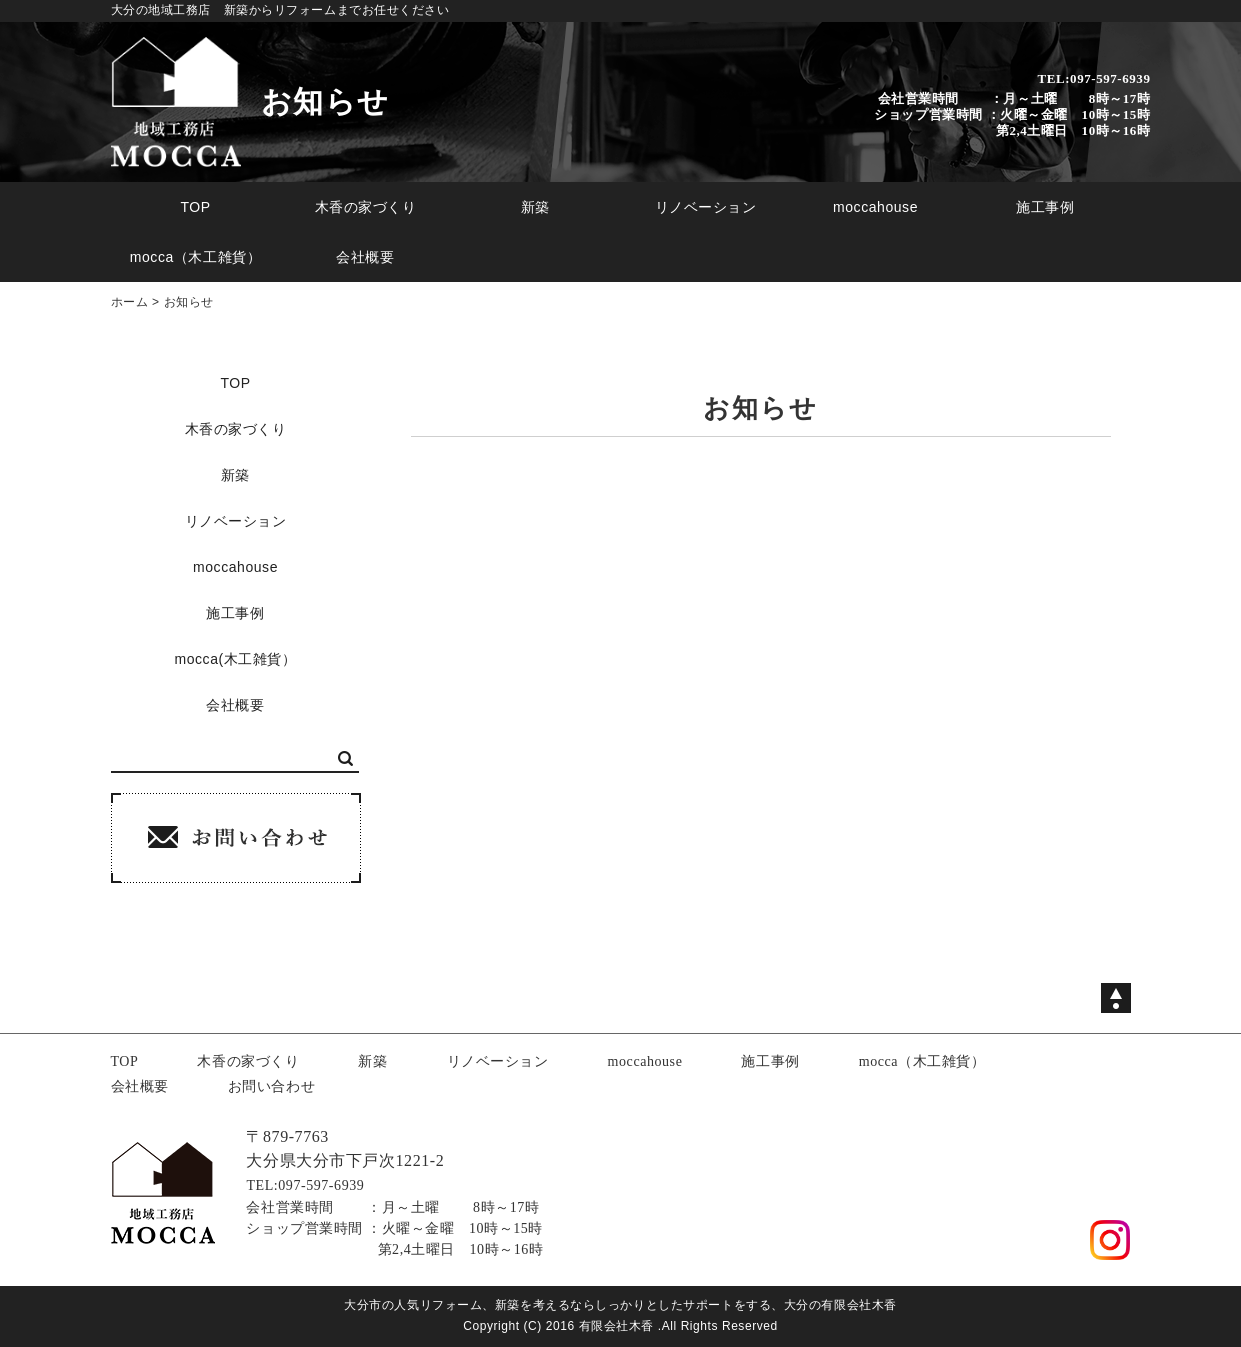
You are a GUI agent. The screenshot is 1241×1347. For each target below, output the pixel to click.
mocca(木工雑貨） (235, 659)
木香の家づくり (366, 207)
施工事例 (1045, 207)
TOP (195, 207)
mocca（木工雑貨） (195, 257)
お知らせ (189, 302)
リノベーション (706, 207)
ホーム (130, 302)
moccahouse (875, 207)
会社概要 (365, 257)
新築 (535, 207)
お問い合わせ (271, 1086)
